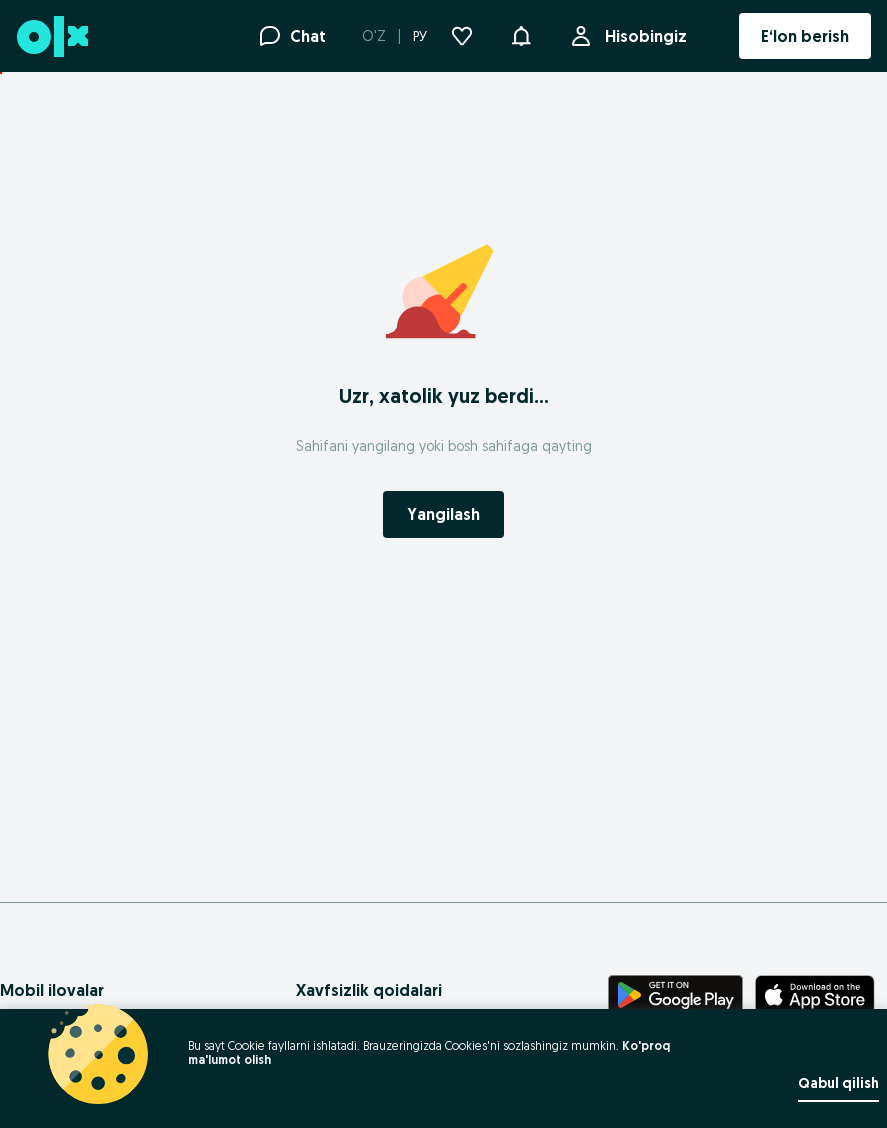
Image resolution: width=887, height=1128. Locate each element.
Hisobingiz (642, 36)
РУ (420, 36)
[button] (521, 34)
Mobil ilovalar (52, 990)
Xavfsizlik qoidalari (369, 990)
